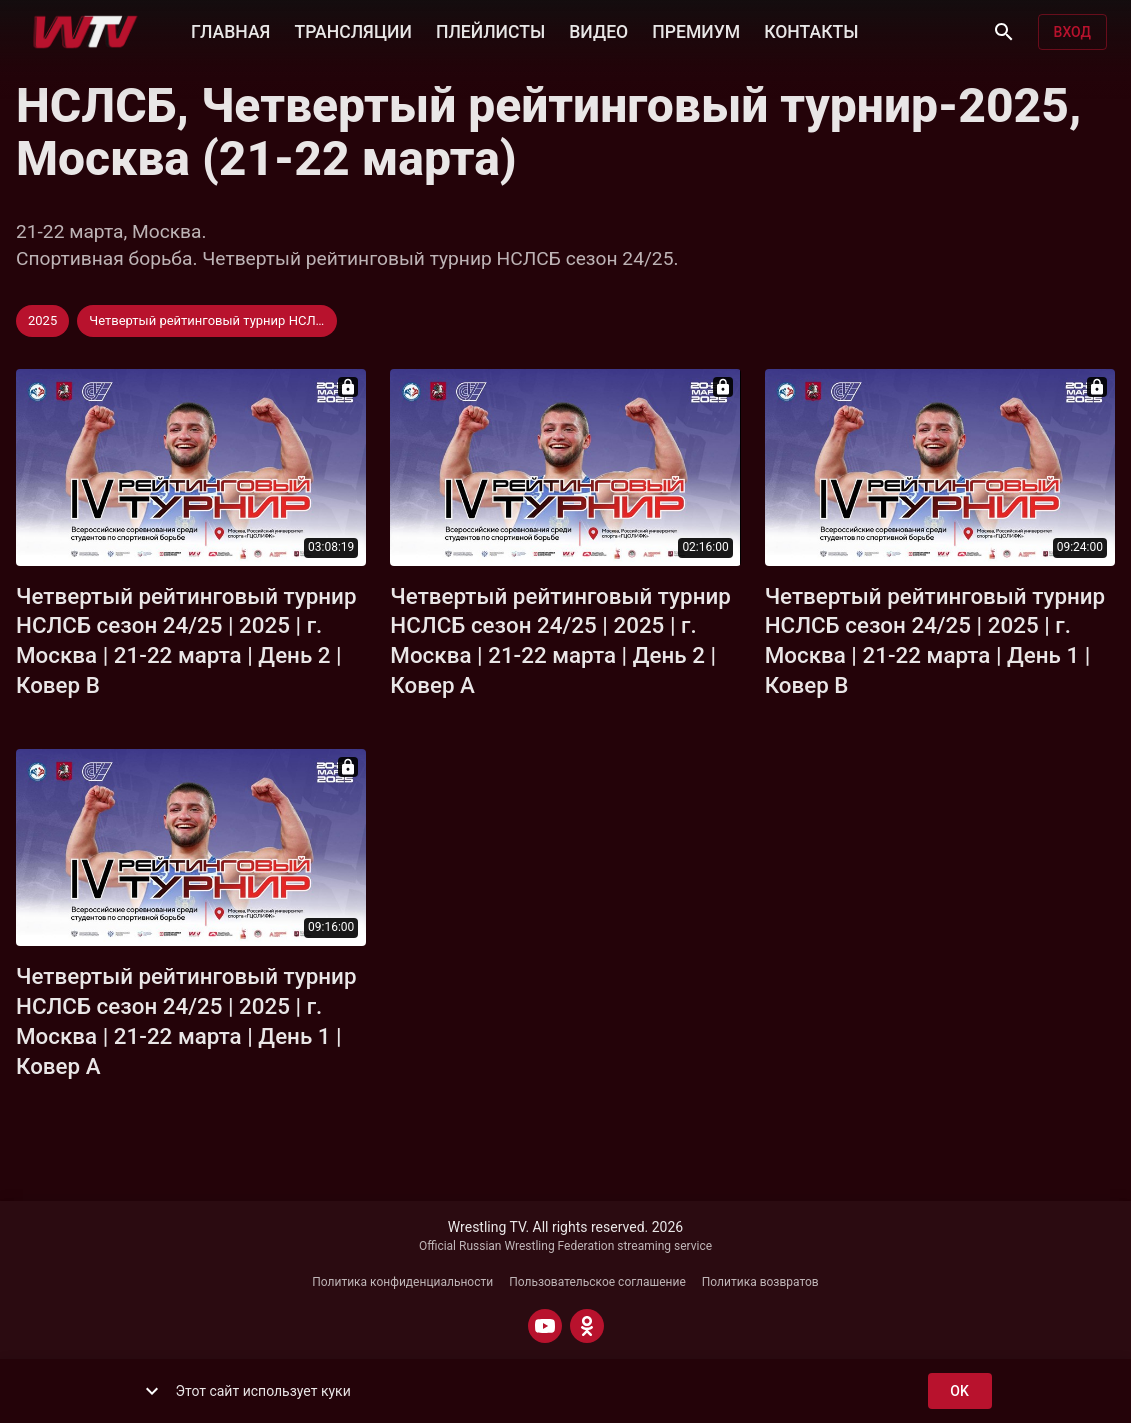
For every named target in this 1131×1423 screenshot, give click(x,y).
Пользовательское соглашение (597, 1282)
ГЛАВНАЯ (230, 30)
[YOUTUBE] (545, 1326)
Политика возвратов (760, 1282)
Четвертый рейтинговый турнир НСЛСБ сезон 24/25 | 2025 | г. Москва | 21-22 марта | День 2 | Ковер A (560, 641)
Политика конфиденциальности (402, 1282)
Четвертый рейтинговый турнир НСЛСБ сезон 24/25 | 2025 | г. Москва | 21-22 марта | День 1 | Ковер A (186, 1021)
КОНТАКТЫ (811, 30)
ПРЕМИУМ (696, 30)
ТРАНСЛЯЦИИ (352, 30)
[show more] (152, 1391)
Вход (1072, 32)
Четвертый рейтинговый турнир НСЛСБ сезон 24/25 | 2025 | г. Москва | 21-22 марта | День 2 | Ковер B (186, 641)
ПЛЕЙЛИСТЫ (490, 30)
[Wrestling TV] (85, 32)
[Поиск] (1004, 32)
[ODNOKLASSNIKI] (587, 1326)
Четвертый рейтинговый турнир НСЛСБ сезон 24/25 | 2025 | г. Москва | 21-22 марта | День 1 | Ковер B (935, 641)
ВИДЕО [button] (598, 30)
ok (960, 1391)
